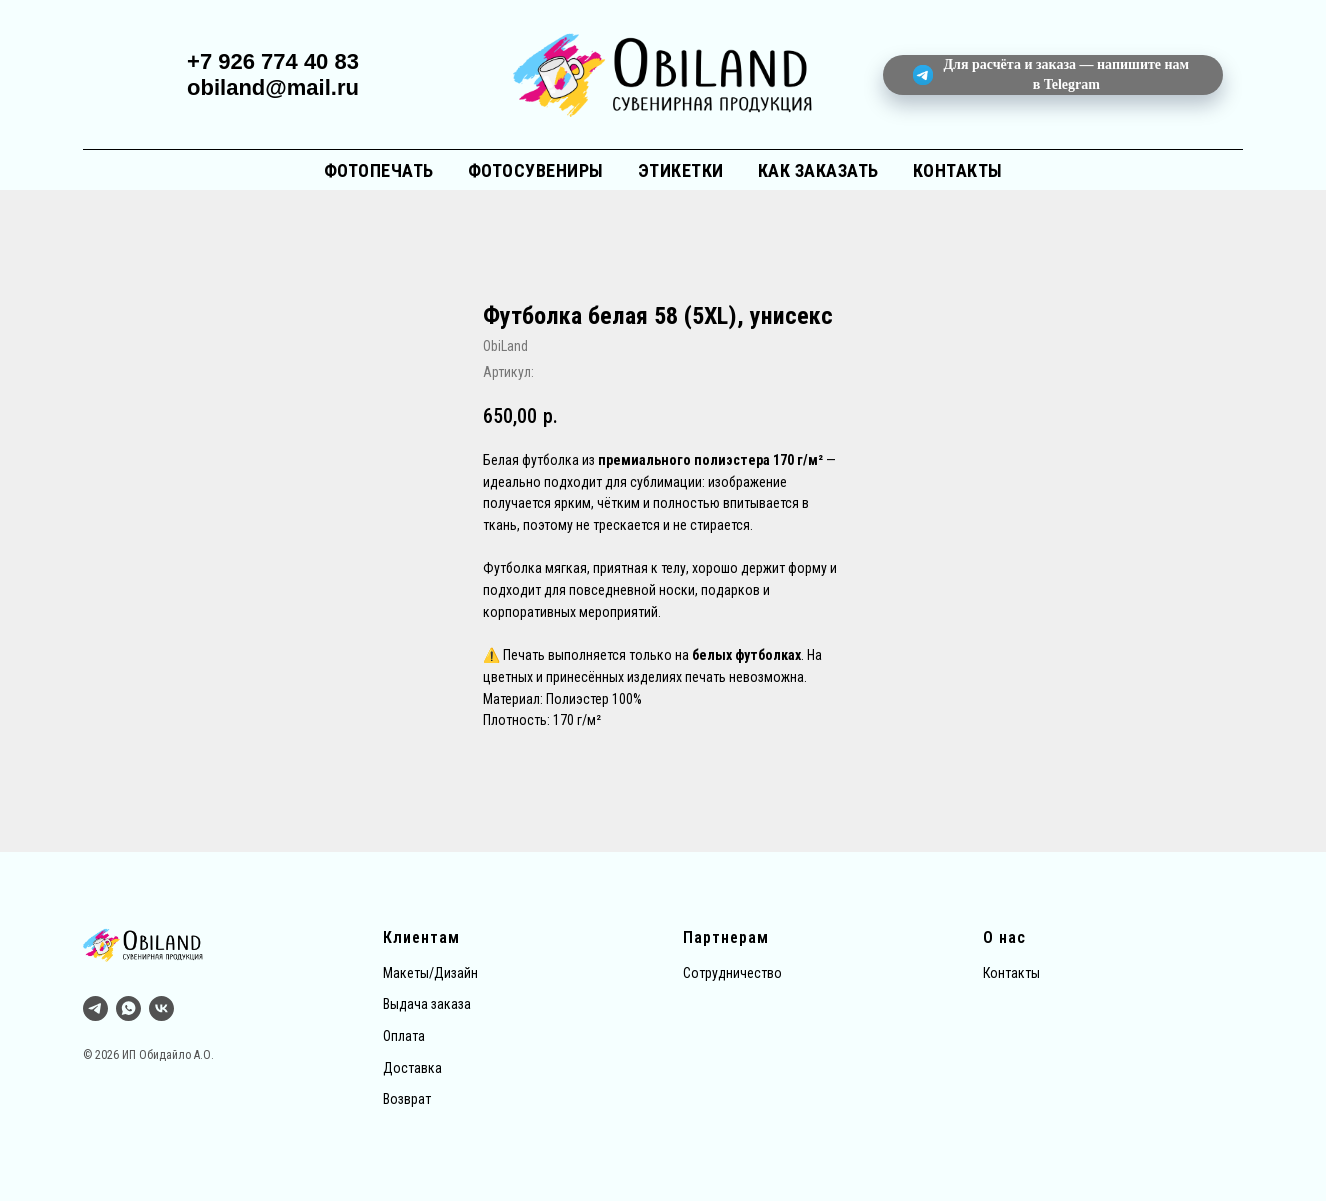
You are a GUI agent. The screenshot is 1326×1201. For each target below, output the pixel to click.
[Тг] (95, 1008)
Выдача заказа (427, 1004)
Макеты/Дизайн (430, 973)
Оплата (404, 1036)
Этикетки (681, 170)
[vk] (161, 1008)
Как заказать (818, 170)
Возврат (407, 1099)
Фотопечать (379, 170)
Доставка (412, 1068)
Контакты (958, 170)
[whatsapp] (128, 1008)
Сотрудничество (732, 973)
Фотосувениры (536, 170)
